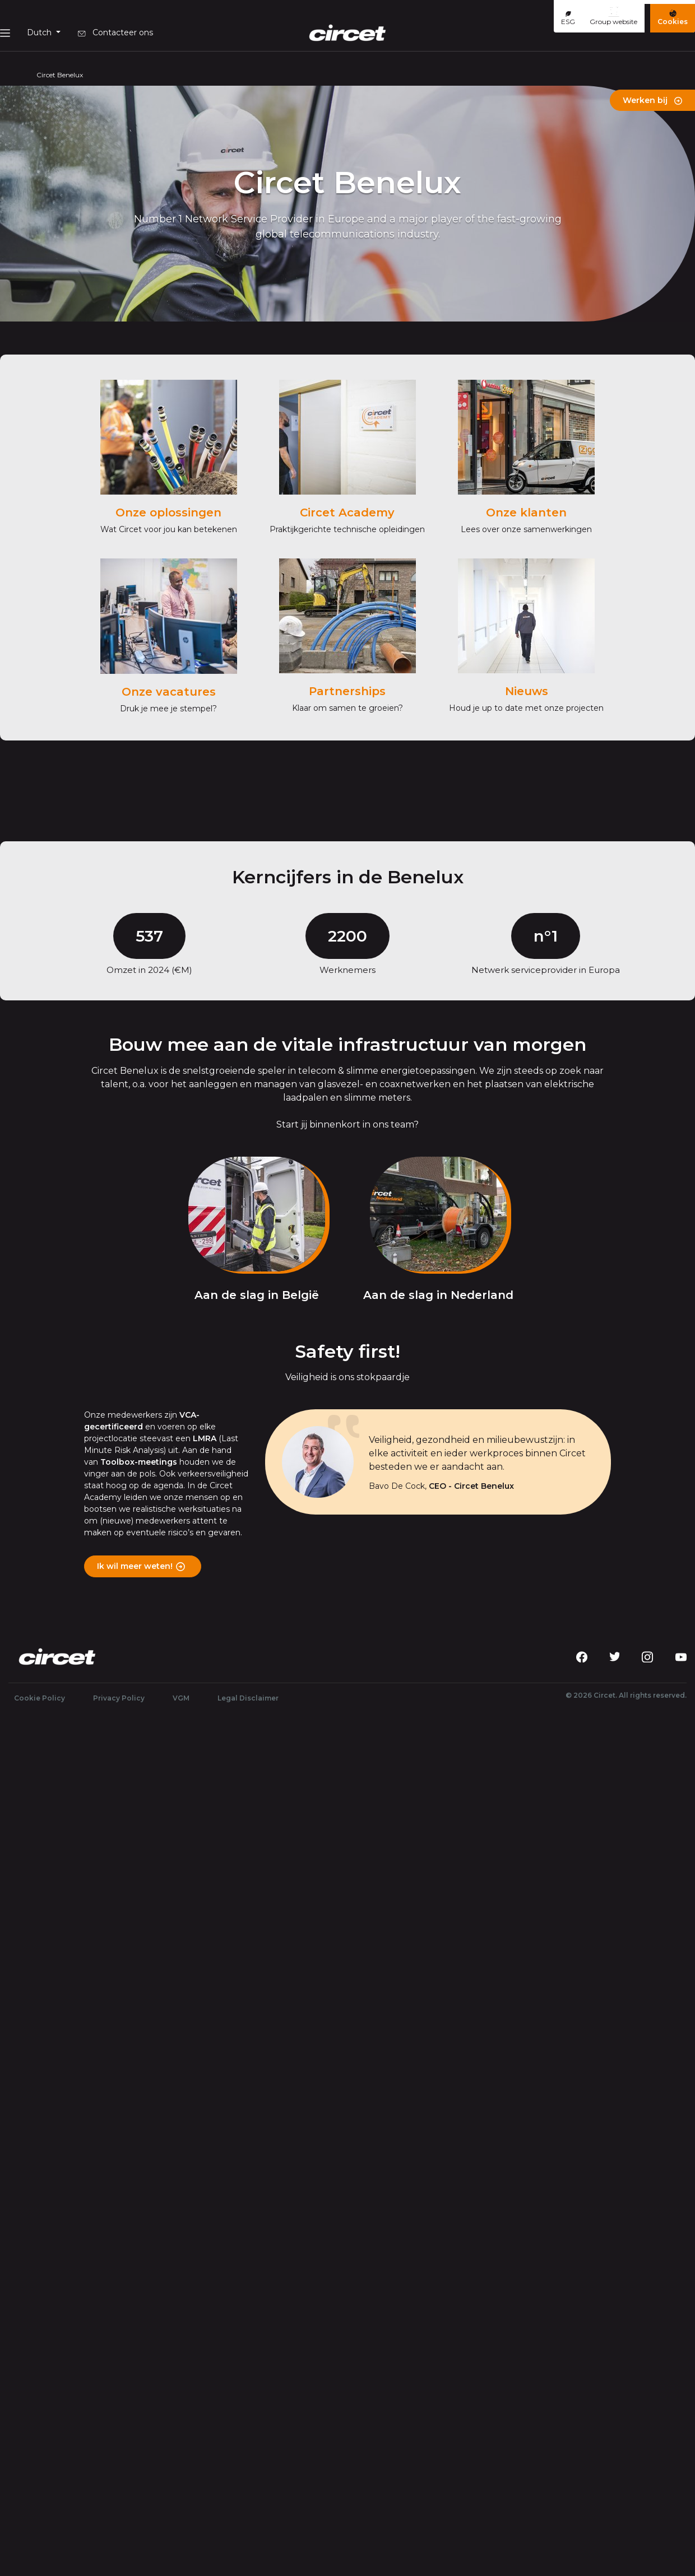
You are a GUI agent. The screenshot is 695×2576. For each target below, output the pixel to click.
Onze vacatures (169, 691)
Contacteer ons (115, 32)
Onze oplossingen (168, 512)
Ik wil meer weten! (135, 1566)
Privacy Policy (119, 1698)
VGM (181, 1698)
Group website (613, 16)
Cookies (672, 18)
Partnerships (347, 691)
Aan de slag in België (256, 1295)
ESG (568, 18)
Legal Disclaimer (248, 1698)
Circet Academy (347, 512)
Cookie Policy (39, 1698)
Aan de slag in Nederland (438, 1295)
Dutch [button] (40, 32)
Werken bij (652, 100)
